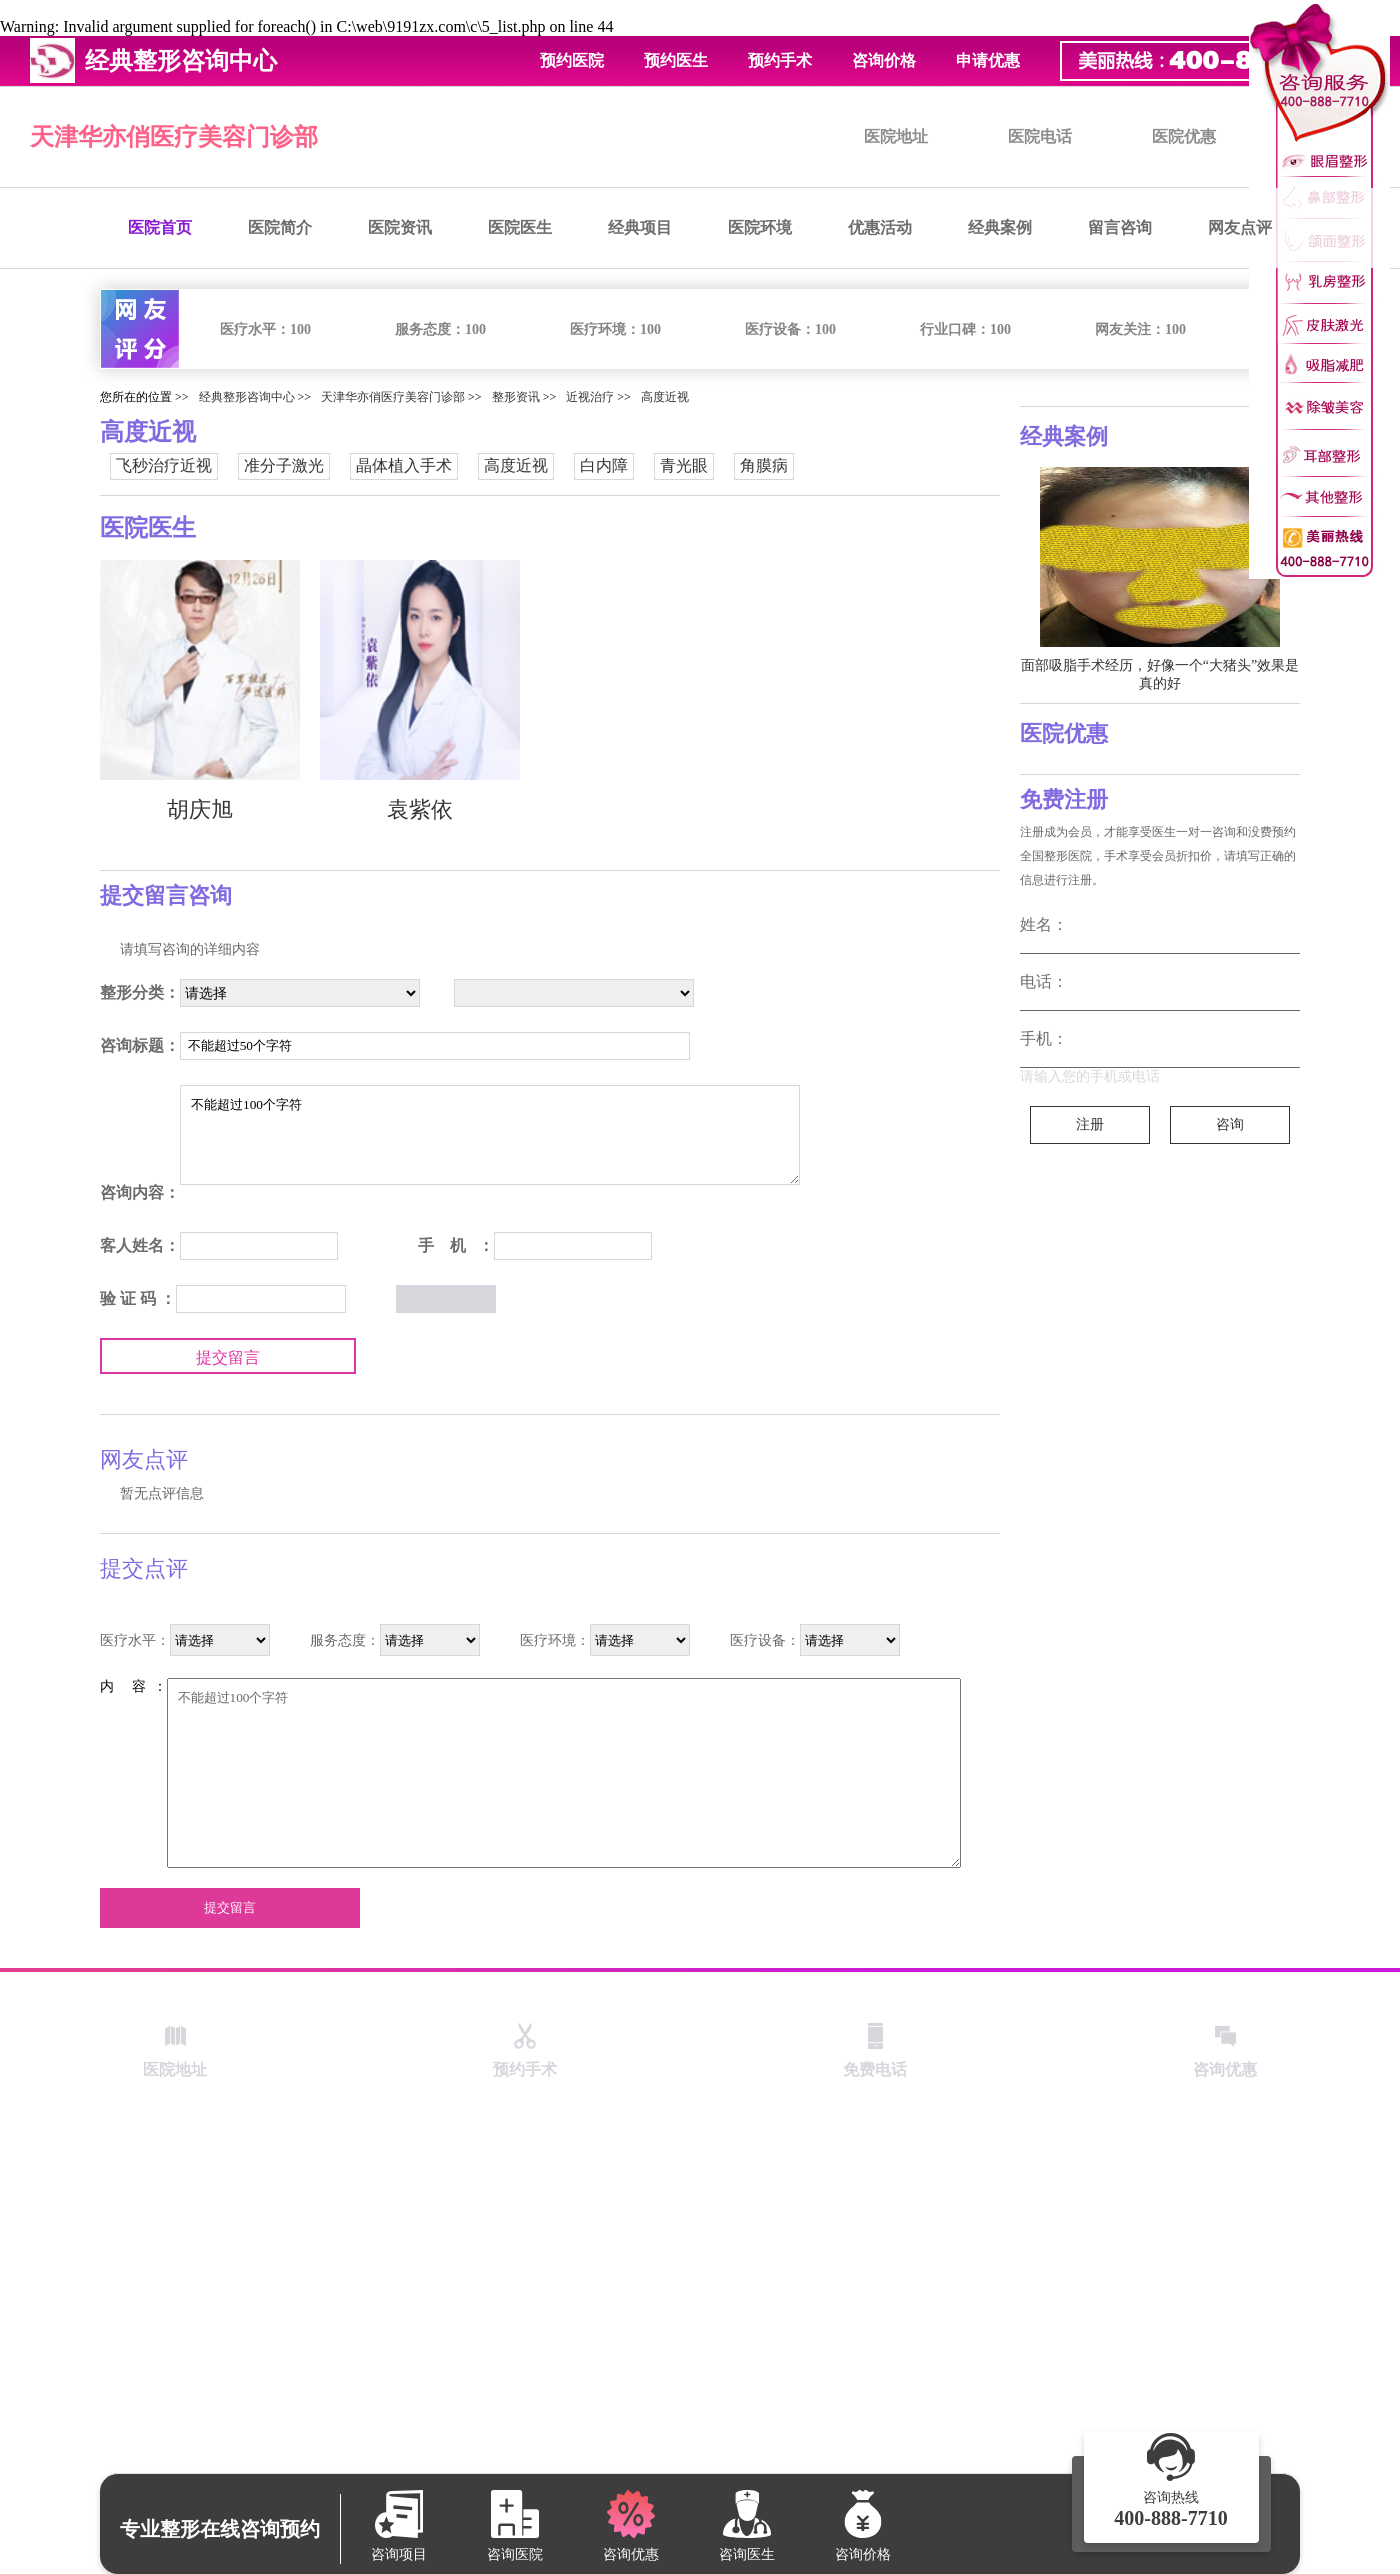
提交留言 (228, 1357)
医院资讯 (400, 227)
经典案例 (1000, 227)
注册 (1090, 1124)
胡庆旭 (200, 809)
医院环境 (760, 227)
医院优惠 (1184, 136)
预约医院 (572, 60)
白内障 (604, 465)
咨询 (1230, 1124)
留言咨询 (1120, 227)
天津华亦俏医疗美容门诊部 (174, 137)
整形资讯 (516, 397)
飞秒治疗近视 (164, 465)
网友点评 (1240, 227)
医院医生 (520, 227)
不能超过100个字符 (490, 1135)
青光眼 (684, 465)
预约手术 (780, 60)
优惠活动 (880, 227)
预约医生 (676, 60)
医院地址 (896, 136)
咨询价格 (884, 60)
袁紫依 (420, 809)
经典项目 (640, 227)
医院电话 (1040, 136)
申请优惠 (988, 60)
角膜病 (764, 465)
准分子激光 (284, 465)
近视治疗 (590, 397)
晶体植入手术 (404, 465)
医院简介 (280, 227)
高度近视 (665, 397)
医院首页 (160, 227)
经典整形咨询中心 (247, 397)
